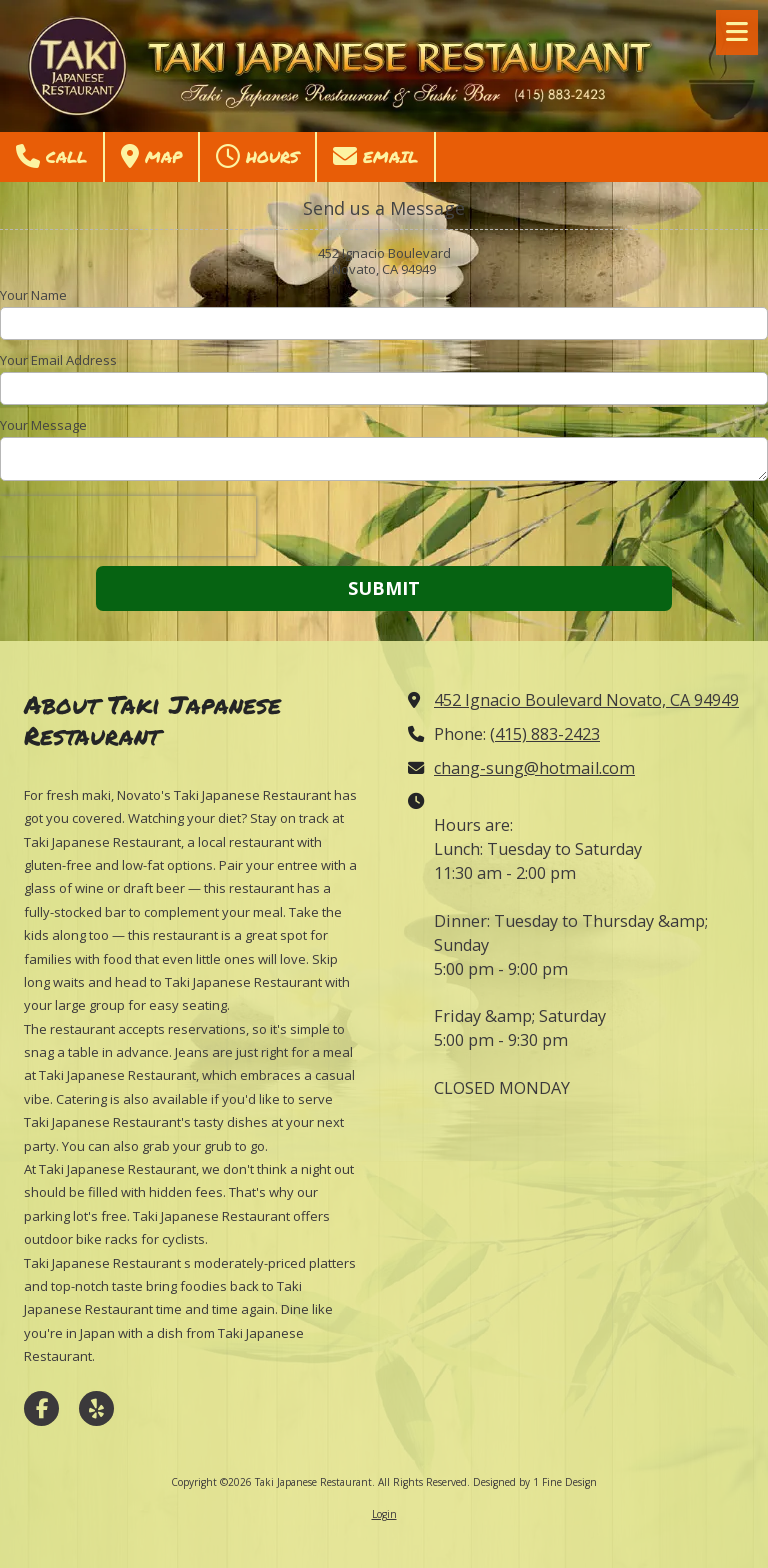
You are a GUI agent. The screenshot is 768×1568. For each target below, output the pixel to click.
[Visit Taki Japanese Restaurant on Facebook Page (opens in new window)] (41, 1408)
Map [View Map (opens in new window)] (151, 156)
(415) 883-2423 (545, 734)
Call (51, 156)
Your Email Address (58, 360)
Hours (257, 156)
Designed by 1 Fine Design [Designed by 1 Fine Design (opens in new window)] (535, 1482)
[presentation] (128, 526)
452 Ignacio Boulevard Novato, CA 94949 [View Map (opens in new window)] (586, 700)
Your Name (33, 295)
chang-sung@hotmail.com (534, 768)
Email (375, 156)
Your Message (43, 425)
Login (384, 1514)
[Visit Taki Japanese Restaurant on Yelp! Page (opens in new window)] (96, 1408)
